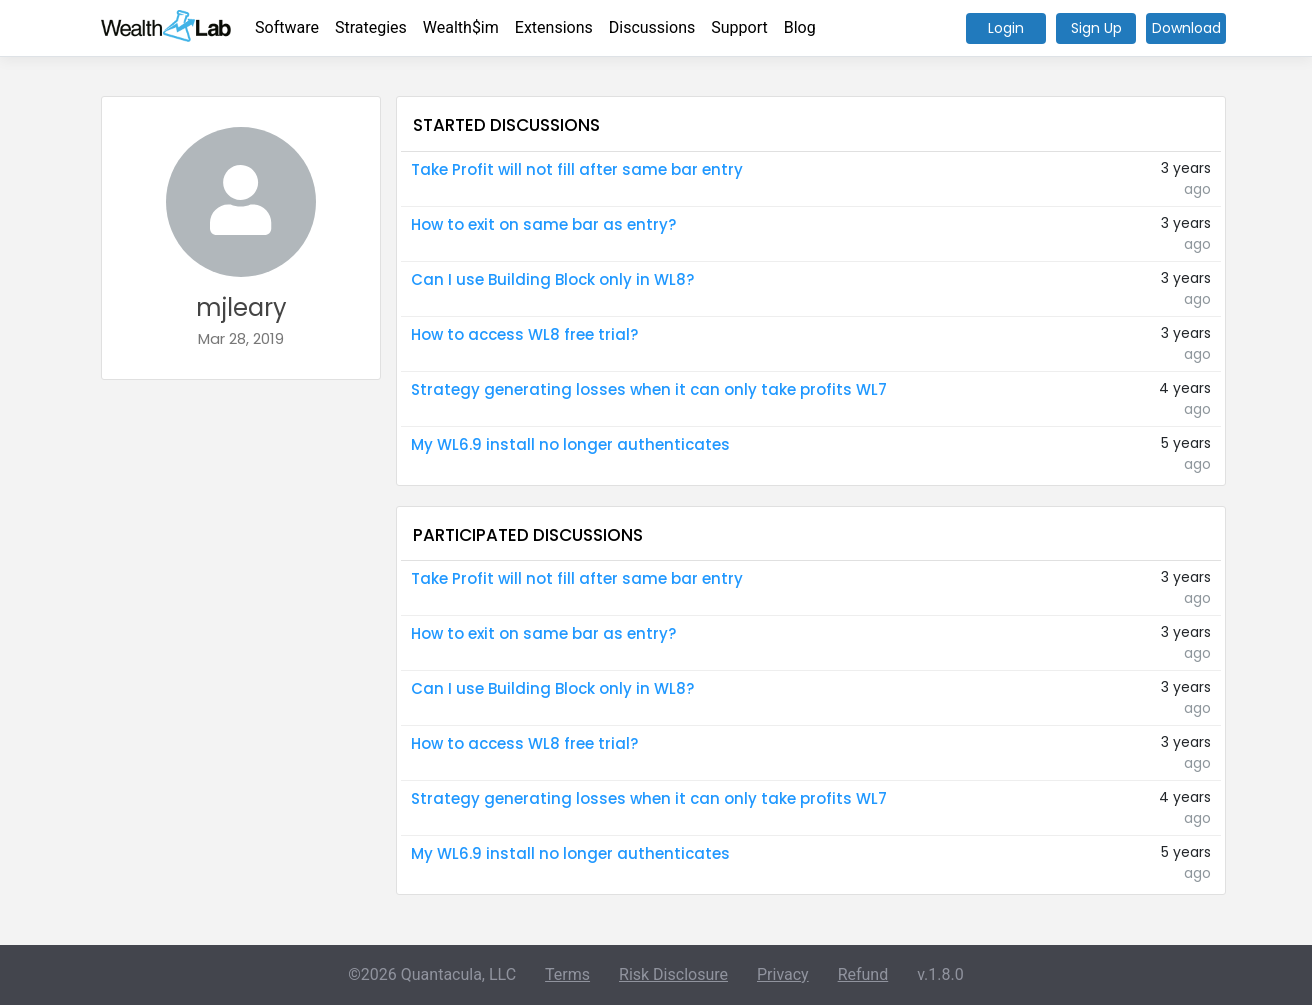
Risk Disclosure (673, 974)
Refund (863, 974)
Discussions (652, 27)
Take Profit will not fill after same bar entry (577, 169)
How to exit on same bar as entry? (543, 224)
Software (287, 27)
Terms (567, 974)
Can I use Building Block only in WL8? (552, 279)
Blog (800, 27)
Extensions (554, 27)
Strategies (371, 27)
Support (739, 27)
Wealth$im (461, 27)
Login (1006, 28)
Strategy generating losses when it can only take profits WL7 (649, 389)
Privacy (783, 974)
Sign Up (1096, 28)
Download (1186, 28)
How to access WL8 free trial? (524, 334)
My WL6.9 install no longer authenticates (570, 444)
